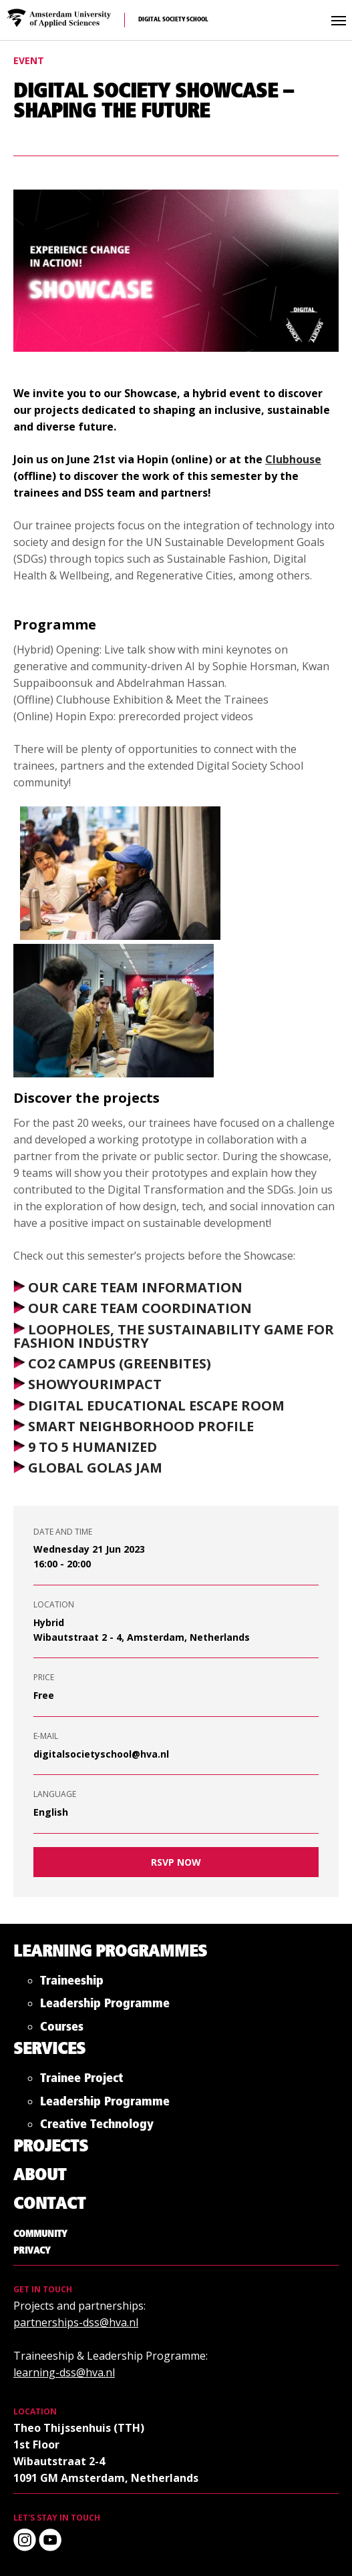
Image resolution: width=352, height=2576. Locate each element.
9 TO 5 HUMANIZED (92, 1447)
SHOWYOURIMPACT (95, 1385)
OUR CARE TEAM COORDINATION (140, 1309)
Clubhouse (293, 459)
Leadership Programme (105, 2006)
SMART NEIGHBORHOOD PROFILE (141, 1426)
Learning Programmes (110, 1952)
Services (49, 2049)
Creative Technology (97, 2127)
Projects (50, 2147)
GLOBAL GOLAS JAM (95, 1468)
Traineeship (72, 1983)
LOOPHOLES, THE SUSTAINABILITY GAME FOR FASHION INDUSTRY (173, 1336)
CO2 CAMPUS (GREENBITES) (119, 1363)
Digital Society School (173, 20)
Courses (61, 2029)
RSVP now (176, 1862)
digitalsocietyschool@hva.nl (101, 1754)
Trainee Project (81, 2081)
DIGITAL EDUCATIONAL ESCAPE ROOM (156, 1405)
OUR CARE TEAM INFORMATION (135, 1287)
